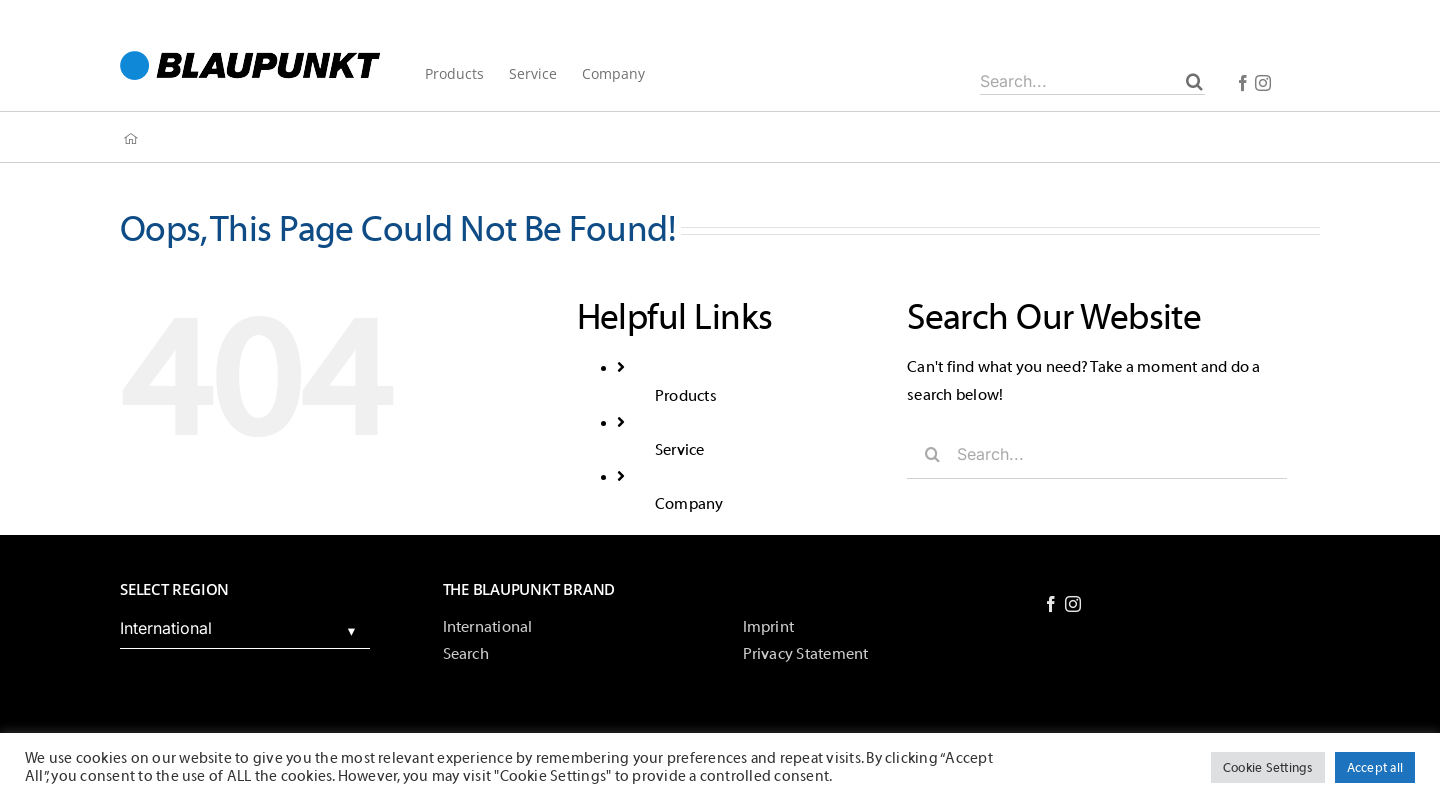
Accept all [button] (1375, 767)
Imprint (769, 627)
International (488, 627)
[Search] (1194, 81)
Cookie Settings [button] (1268, 767)
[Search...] (1092, 81)
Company (689, 504)
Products (686, 396)
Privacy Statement (806, 654)
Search (466, 654)
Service (680, 450)
